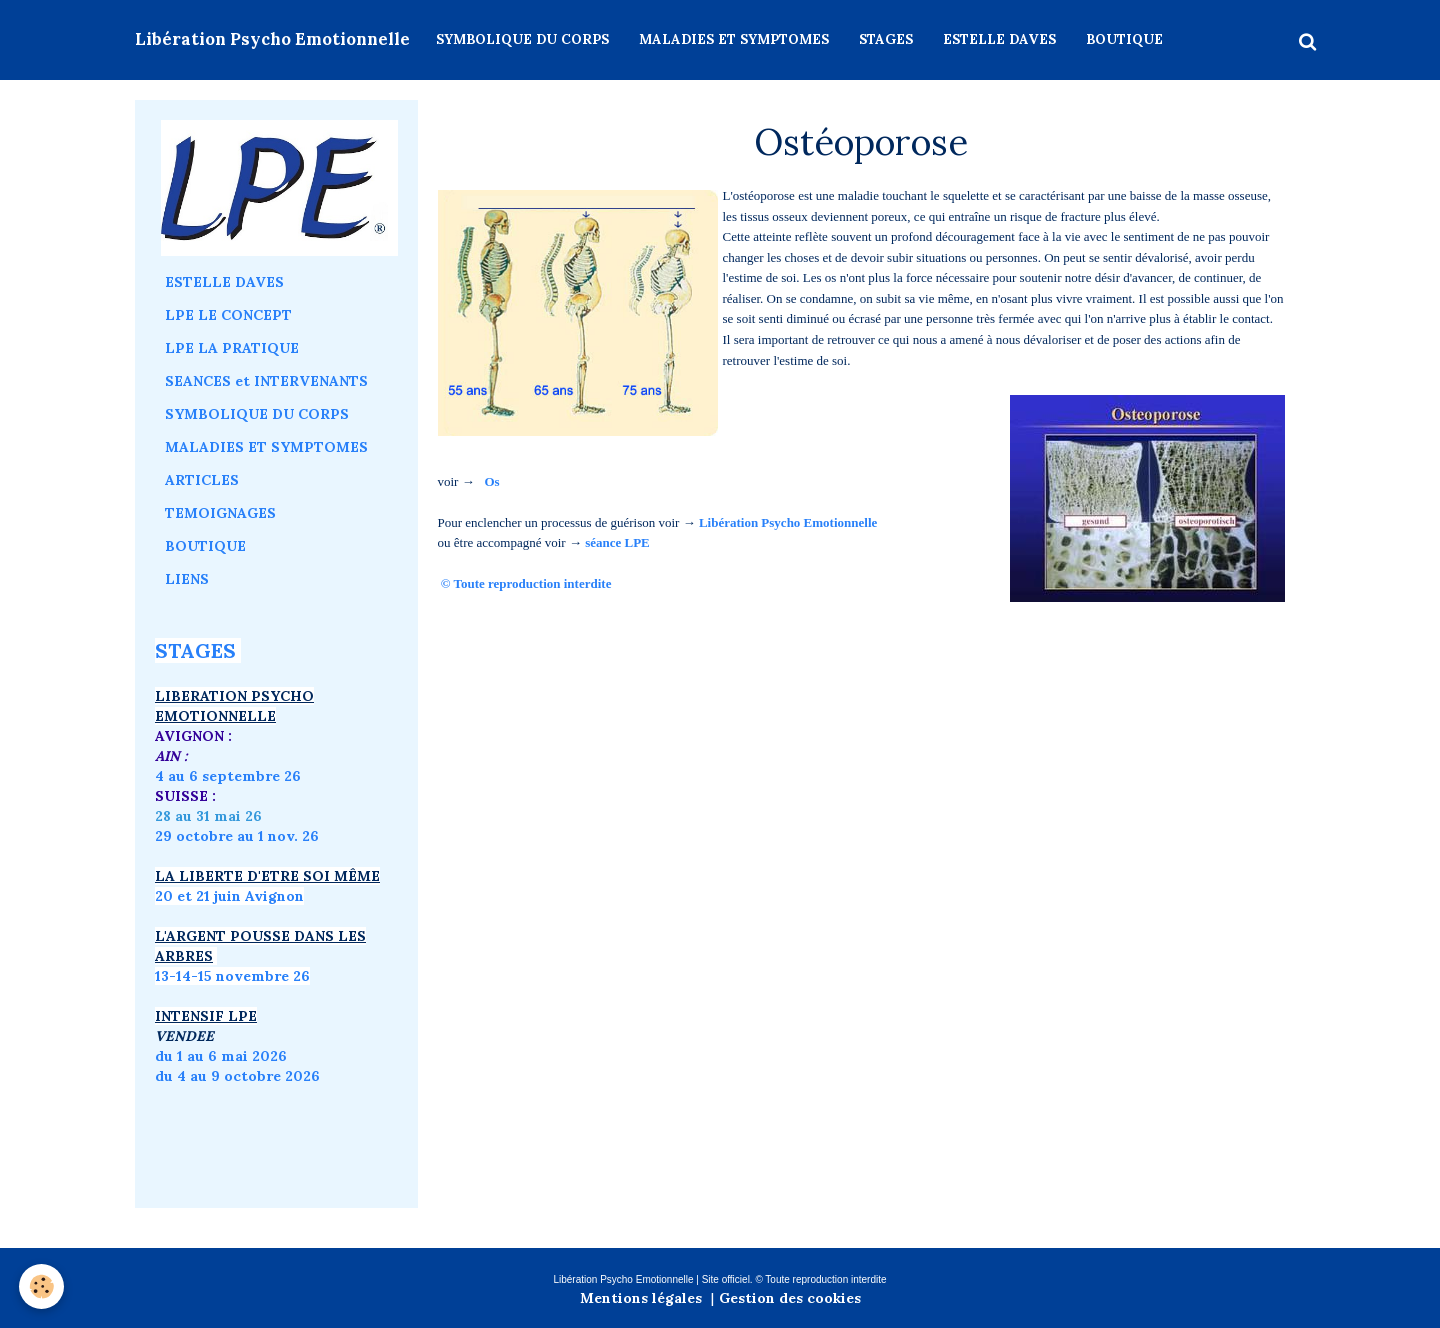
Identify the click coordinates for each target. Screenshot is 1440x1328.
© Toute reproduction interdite (528, 583)
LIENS (187, 579)
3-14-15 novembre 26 (235, 976)
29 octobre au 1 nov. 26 (237, 836)
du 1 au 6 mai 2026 (223, 1056)
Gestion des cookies (790, 1298)
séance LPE (617, 542)
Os (491, 481)
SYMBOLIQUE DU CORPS (522, 39)
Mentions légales (641, 1298)
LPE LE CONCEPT (228, 315)
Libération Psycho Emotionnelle (788, 522)
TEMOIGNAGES (220, 513)
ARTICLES (202, 480)
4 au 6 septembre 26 (228, 776)
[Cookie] (42, 1286)
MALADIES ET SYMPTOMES (734, 39)
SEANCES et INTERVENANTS (266, 381)
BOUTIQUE (1124, 39)
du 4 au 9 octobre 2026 (237, 1076)
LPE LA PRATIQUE (232, 348)
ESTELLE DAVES (999, 39)
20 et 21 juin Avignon (229, 896)
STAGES (886, 39)
